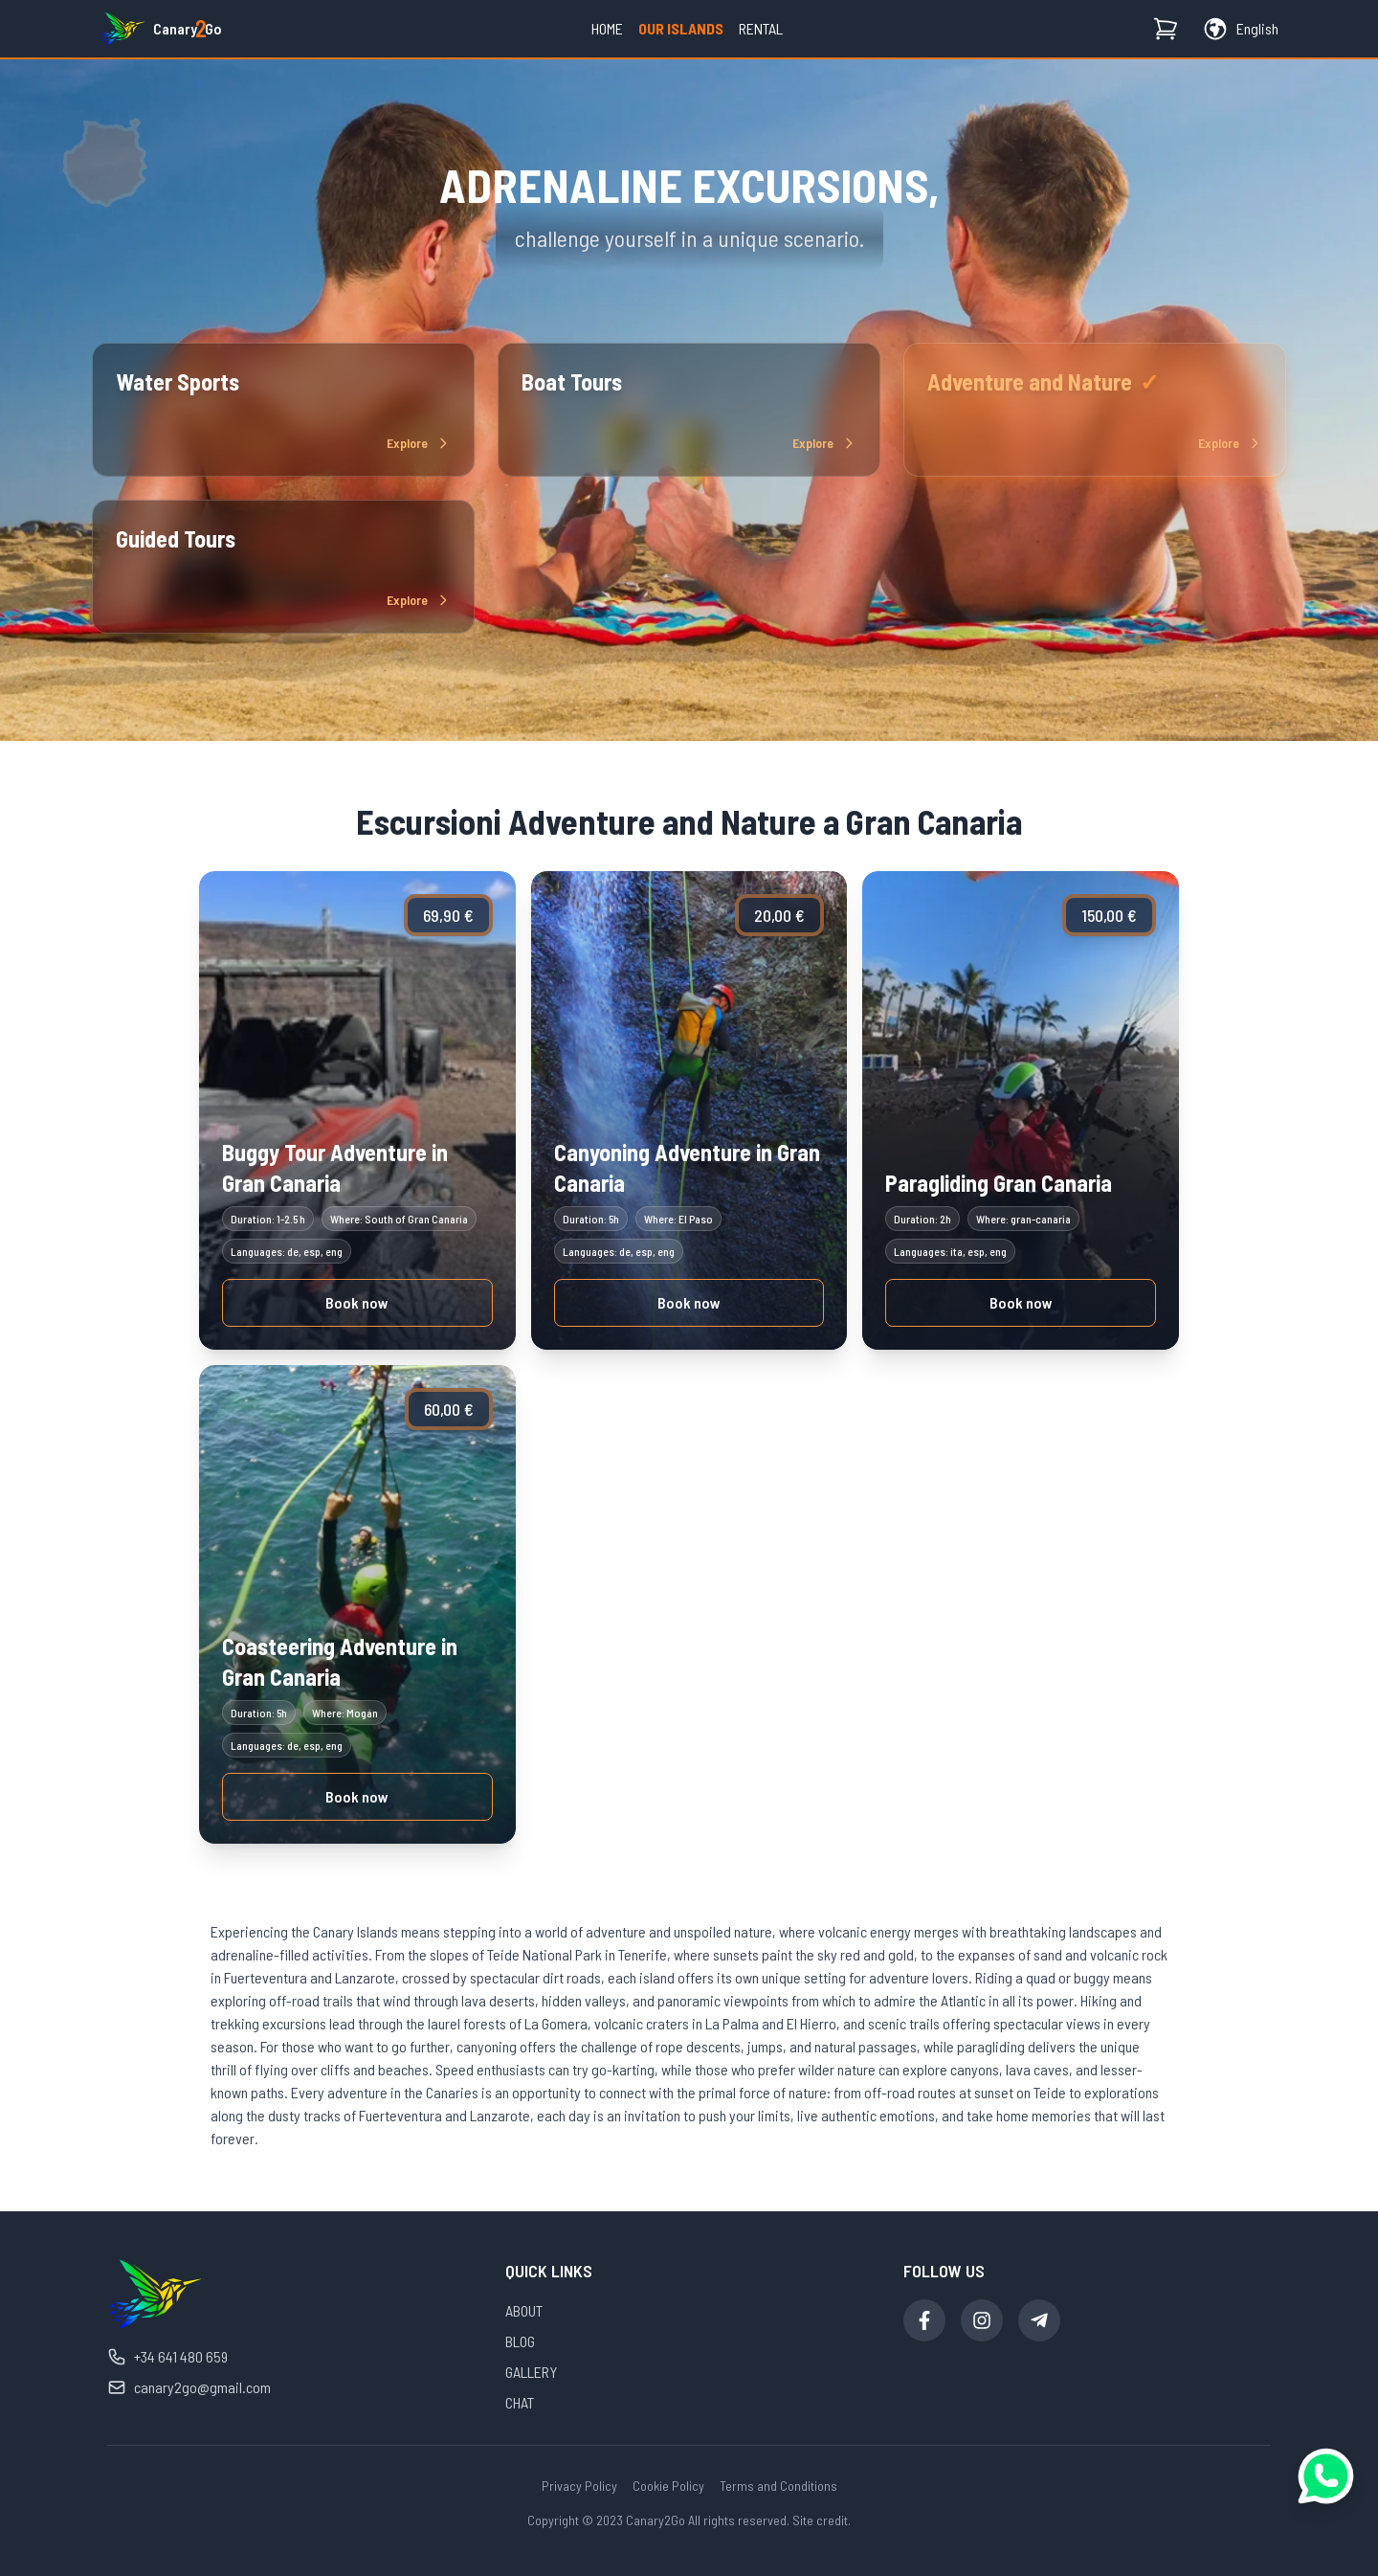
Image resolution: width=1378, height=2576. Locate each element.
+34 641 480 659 (167, 2356)
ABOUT (524, 2310)
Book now (357, 1302)
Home (607, 28)
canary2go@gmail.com (189, 2387)
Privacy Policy (579, 2485)
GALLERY (531, 2372)
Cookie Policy (668, 2485)
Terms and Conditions (778, 2485)
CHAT (519, 2402)
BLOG (520, 2341)
